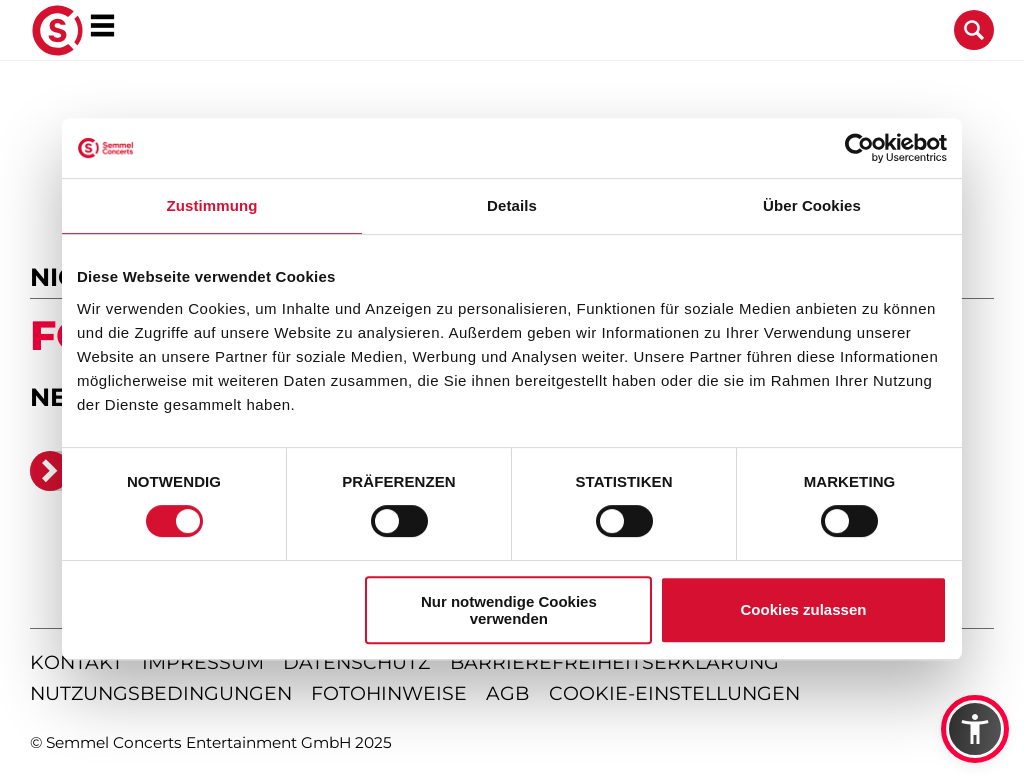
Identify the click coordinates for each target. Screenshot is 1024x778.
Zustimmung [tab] (212, 205)
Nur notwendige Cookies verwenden (509, 610)
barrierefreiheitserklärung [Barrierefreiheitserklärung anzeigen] (614, 662)
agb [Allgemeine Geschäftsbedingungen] (507, 693)
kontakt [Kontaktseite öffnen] (76, 662)
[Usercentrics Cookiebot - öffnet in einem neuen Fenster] (859, 148)
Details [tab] (512, 205)
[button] (975, 729)
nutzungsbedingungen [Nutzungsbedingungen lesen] (161, 693)
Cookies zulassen (804, 609)
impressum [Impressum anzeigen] (203, 662)
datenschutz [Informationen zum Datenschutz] (356, 662)
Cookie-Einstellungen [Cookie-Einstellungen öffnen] (674, 693)
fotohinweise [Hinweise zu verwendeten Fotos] (389, 693)
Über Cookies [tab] (812, 205)
